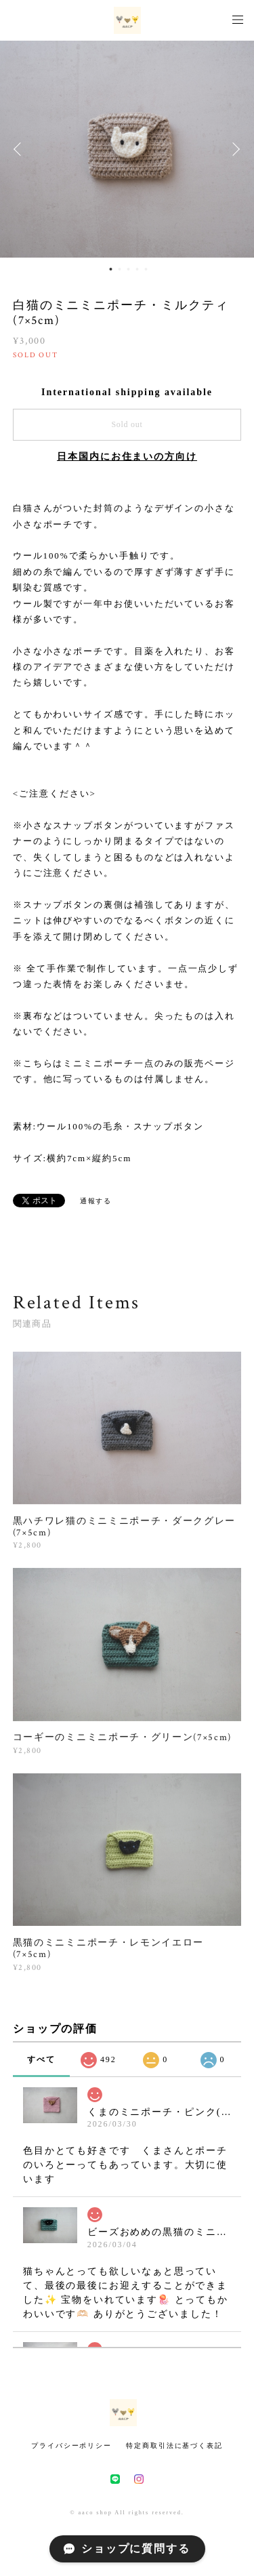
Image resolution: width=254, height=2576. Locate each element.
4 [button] (136, 269)
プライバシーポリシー (71, 2445)
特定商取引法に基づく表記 (174, 2445)
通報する (96, 1201)
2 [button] (119, 269)
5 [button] (145, 269)
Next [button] (233, 149)
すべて (41, 2059)
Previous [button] (20, 149)
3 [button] (128, 269)
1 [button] (110, 269)
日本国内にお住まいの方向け (127, 456)
